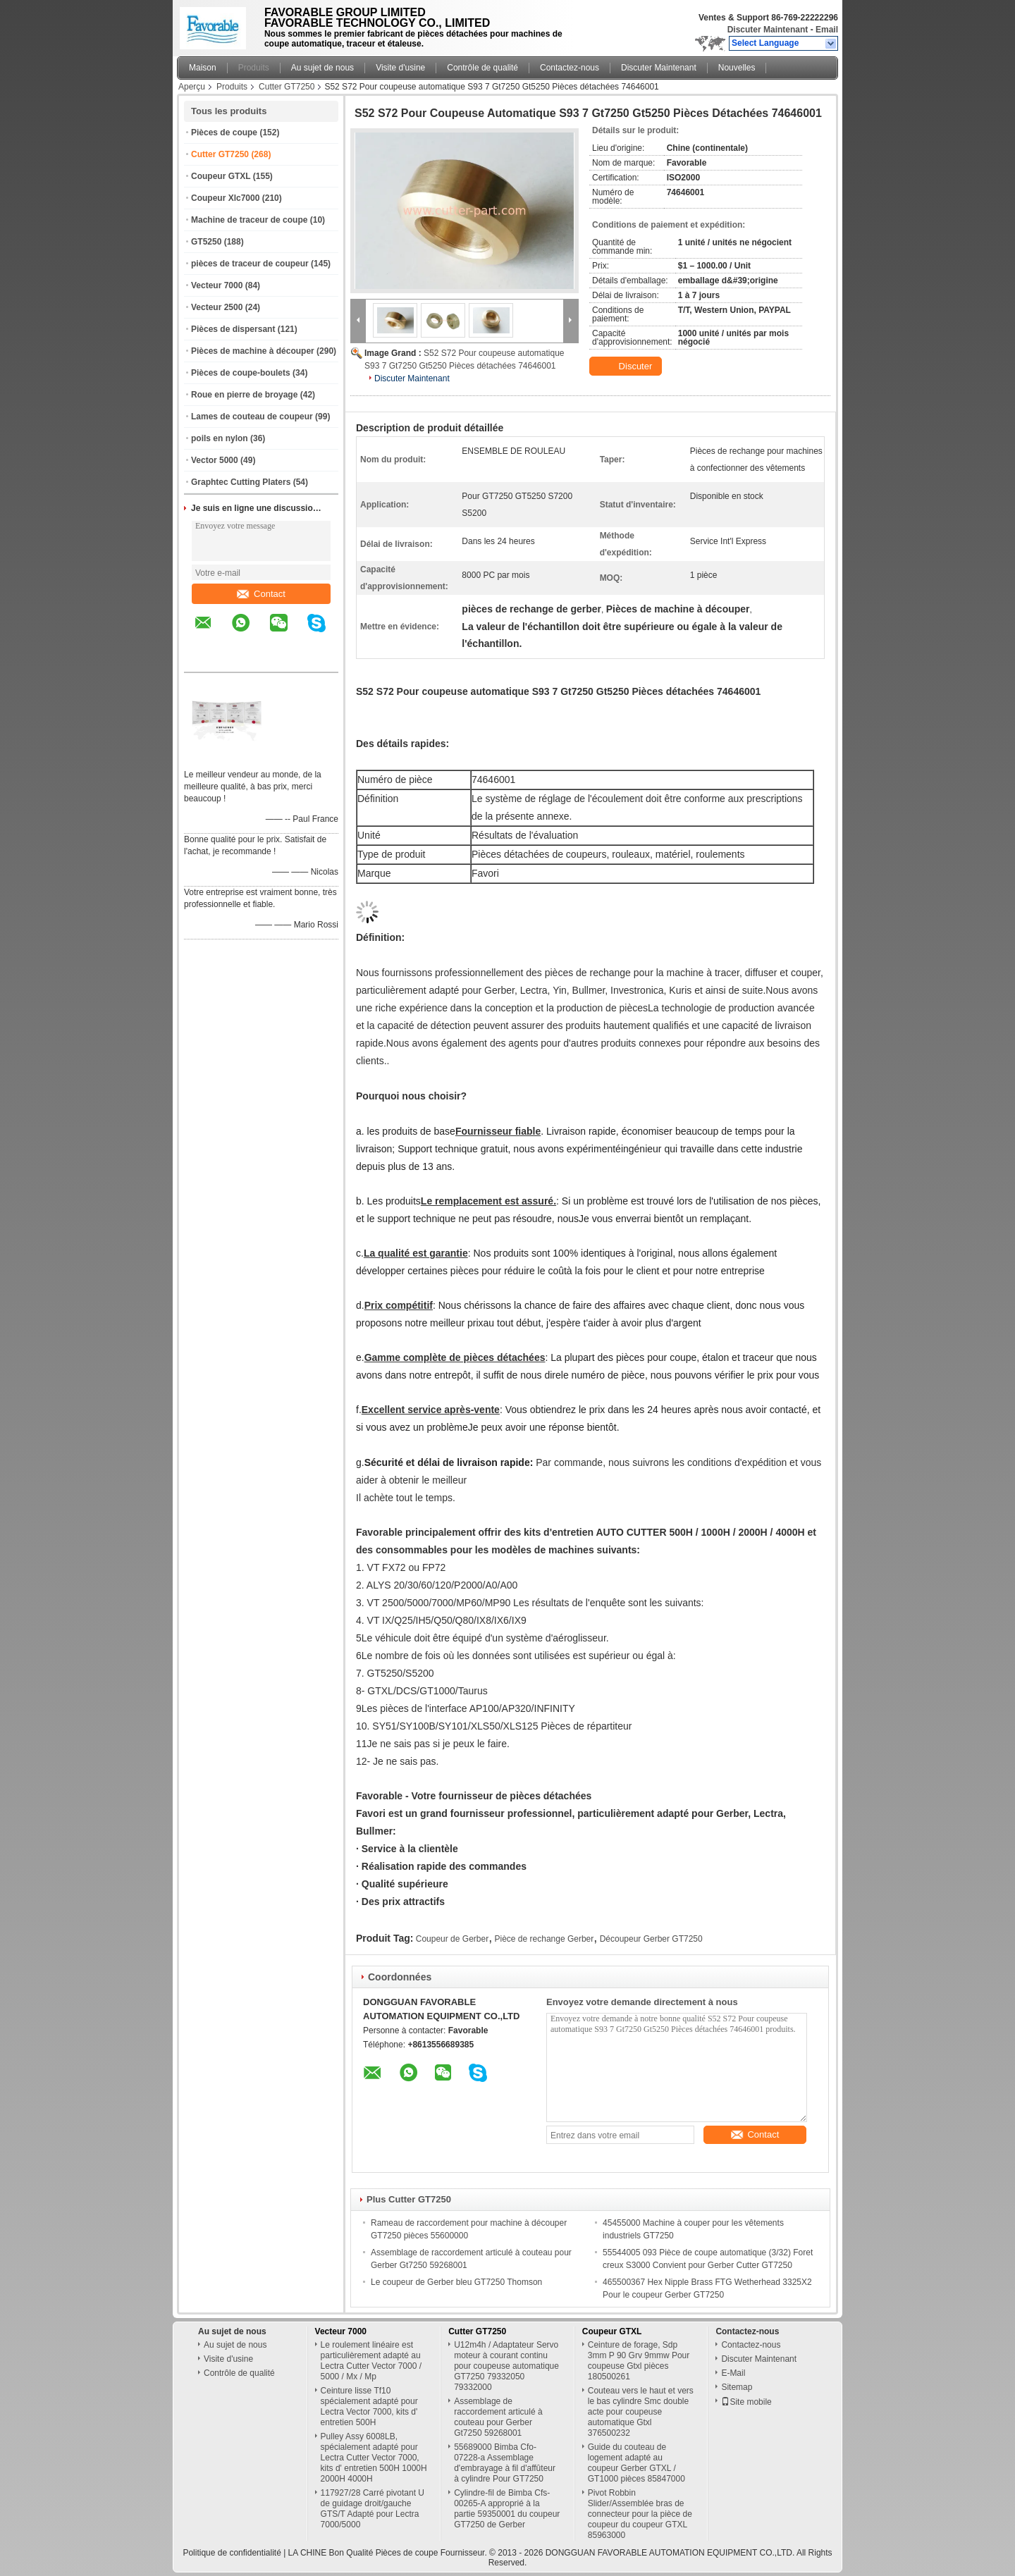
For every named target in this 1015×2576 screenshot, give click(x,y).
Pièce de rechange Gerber (544, 1939)
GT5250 (206, 242)
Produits (253, 68)
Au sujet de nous (322, 68)
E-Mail (733, 2373)
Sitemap (736, 2387)
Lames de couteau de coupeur (252, 416)
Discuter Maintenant (767, 30)
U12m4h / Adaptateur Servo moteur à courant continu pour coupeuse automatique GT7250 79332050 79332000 (506, 2366)
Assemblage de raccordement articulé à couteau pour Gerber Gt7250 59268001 (498, 2417)
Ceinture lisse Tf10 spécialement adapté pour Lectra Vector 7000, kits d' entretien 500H (369, 2406)
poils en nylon (219, 438)
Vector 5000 (214, 460)
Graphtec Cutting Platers (240, 482)
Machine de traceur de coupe (249, 220)
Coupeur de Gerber (452, 1939)
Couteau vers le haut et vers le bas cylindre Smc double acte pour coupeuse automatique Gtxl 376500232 (641, 2412)
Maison (202, 68)
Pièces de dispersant (233, 329)
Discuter (627, 366)
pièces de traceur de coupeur (250, 264)
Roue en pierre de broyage (244, 395)
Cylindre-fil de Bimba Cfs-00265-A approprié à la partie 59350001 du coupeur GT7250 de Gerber (507, 2508)
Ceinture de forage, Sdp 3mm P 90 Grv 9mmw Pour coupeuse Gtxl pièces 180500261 (638, 2360)
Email (827, 30)
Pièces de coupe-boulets (240, 373)
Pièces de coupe (224, 132)
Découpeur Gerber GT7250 (651, 1939)
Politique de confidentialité (232, 2553)
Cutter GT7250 (286, 87)
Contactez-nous (569, 68)
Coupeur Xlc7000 (225, 198)
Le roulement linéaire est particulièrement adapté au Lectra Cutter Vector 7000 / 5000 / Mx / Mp (371, 2360)
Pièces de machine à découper (252, 351)
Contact (261, 593)
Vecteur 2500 (216, 307)
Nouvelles (737, 68)
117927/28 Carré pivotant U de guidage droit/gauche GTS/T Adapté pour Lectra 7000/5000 (372, 2508)
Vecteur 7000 (216, 285)
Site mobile (746, 2402)
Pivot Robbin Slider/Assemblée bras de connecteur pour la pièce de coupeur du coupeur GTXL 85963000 (640, 2514)
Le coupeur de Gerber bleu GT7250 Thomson (456, 2282)
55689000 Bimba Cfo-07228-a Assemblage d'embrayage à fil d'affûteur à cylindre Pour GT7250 (504, 2463)
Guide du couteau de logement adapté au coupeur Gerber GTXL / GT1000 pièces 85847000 (636, 2463)
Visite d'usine (400, 68)
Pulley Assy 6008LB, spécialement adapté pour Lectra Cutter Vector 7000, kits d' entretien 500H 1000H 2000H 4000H (374, 2458)
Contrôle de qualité (482, 68)
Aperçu (191, 87)
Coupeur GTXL (220, 176)
